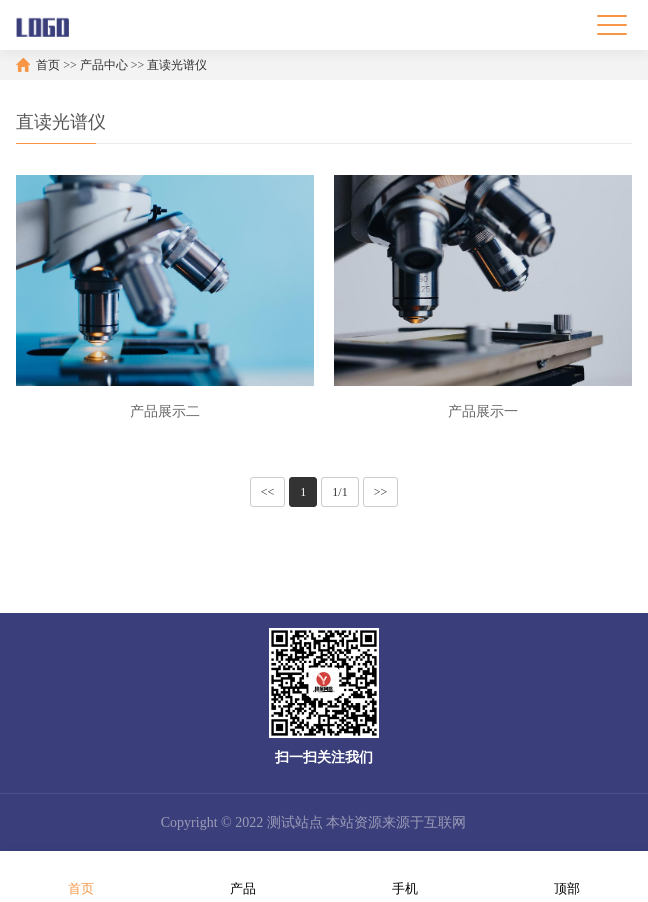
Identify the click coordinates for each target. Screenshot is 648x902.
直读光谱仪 (177, 65)
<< (268, 492)
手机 (405, 875)
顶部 (567, 875)
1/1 (339, 492)
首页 (48, 65)
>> (381, 492)
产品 (243, 875)
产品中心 (104, 65)
